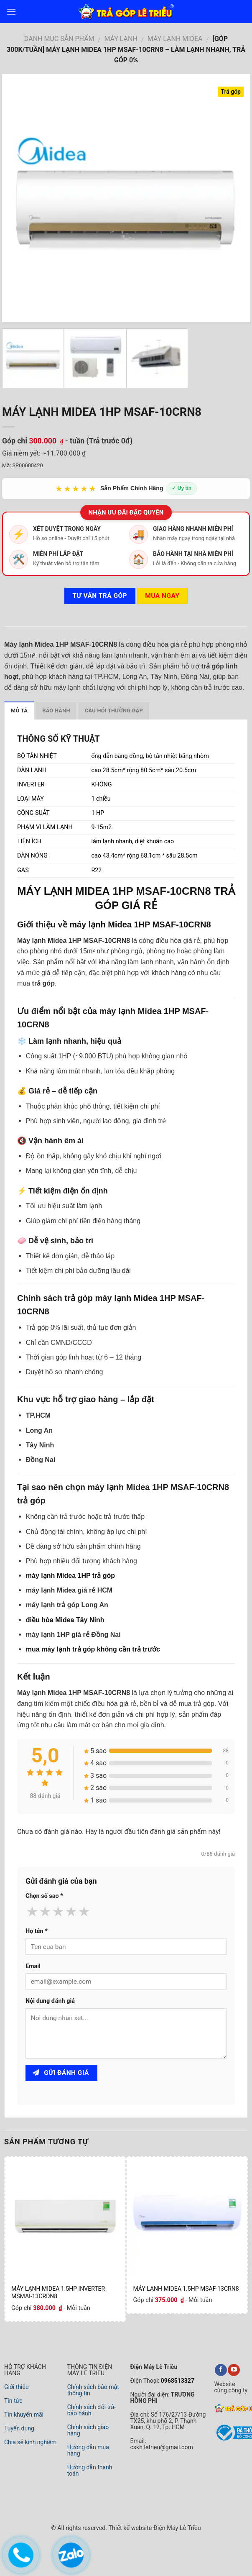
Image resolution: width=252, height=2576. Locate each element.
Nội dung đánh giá (50, 2001)
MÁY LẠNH (120, 39)
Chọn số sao (44, 1896)
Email (33, 1966)
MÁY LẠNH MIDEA (63, 891)
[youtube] (234, 2370)
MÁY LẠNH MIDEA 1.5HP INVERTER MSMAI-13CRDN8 (58, 2292)
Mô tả (19, 710)
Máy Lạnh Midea (175, 39)
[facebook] (221, 2370)
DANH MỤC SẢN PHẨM (59, 39)
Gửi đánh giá (61, 2073)
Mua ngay (162, 595)
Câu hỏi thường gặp (114, 710)
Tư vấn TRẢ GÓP (100, 595)
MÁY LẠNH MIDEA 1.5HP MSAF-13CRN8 (186, 2288)
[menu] (11, 11)
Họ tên (36, 1931)
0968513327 (176, 2380)
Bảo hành (56, 710)
